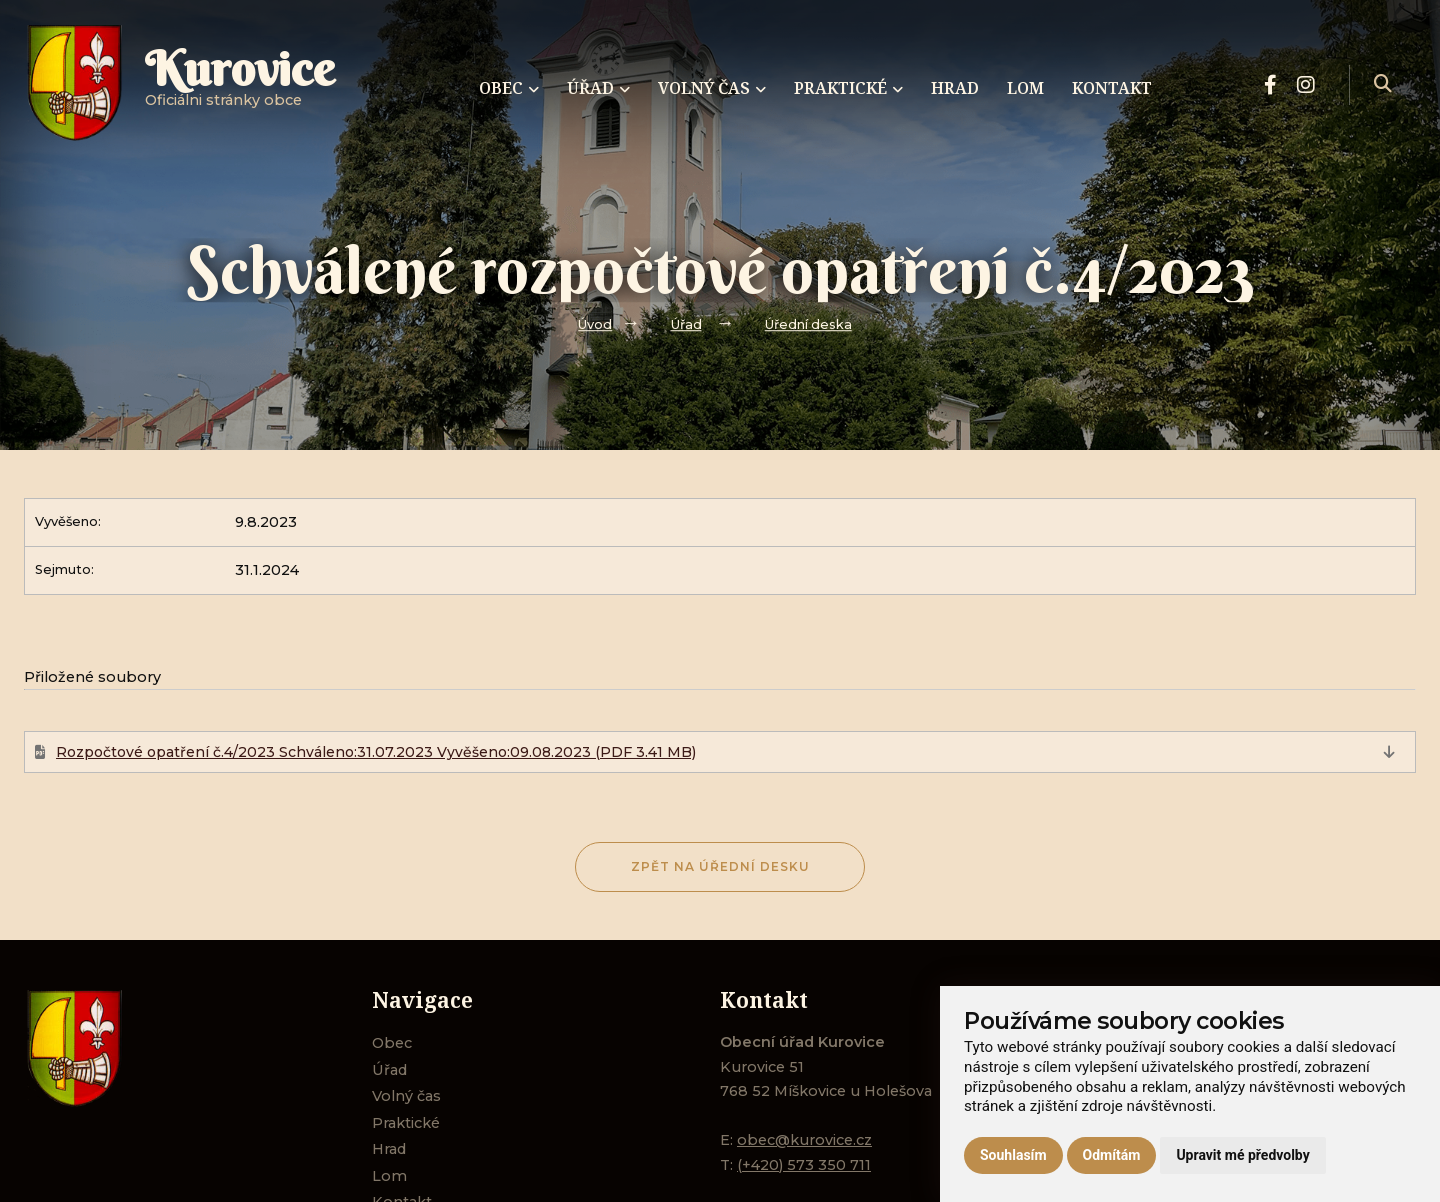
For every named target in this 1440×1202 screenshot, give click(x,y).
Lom (389, 1176)
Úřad (686, 324)
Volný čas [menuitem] (712, 88)
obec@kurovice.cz (804, 1140)
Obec (392, 1043)
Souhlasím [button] (1013, 1155)
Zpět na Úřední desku (720, 866)
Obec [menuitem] (509, 88)
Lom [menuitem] (1025, 88)
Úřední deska (808, 324)
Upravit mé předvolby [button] (1242, 1155)
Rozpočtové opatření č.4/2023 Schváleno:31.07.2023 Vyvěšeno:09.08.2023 (376, 752)
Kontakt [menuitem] (1112, 88)
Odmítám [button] (1112, 1155)
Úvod (595, 324)
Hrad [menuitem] (955, 88)
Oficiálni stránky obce (240, 84)
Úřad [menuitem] (598, 88)
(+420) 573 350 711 (804, 1165)
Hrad (389, 1149)
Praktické (406, 1123)
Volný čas (406, 1096)
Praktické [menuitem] (848, 88)
